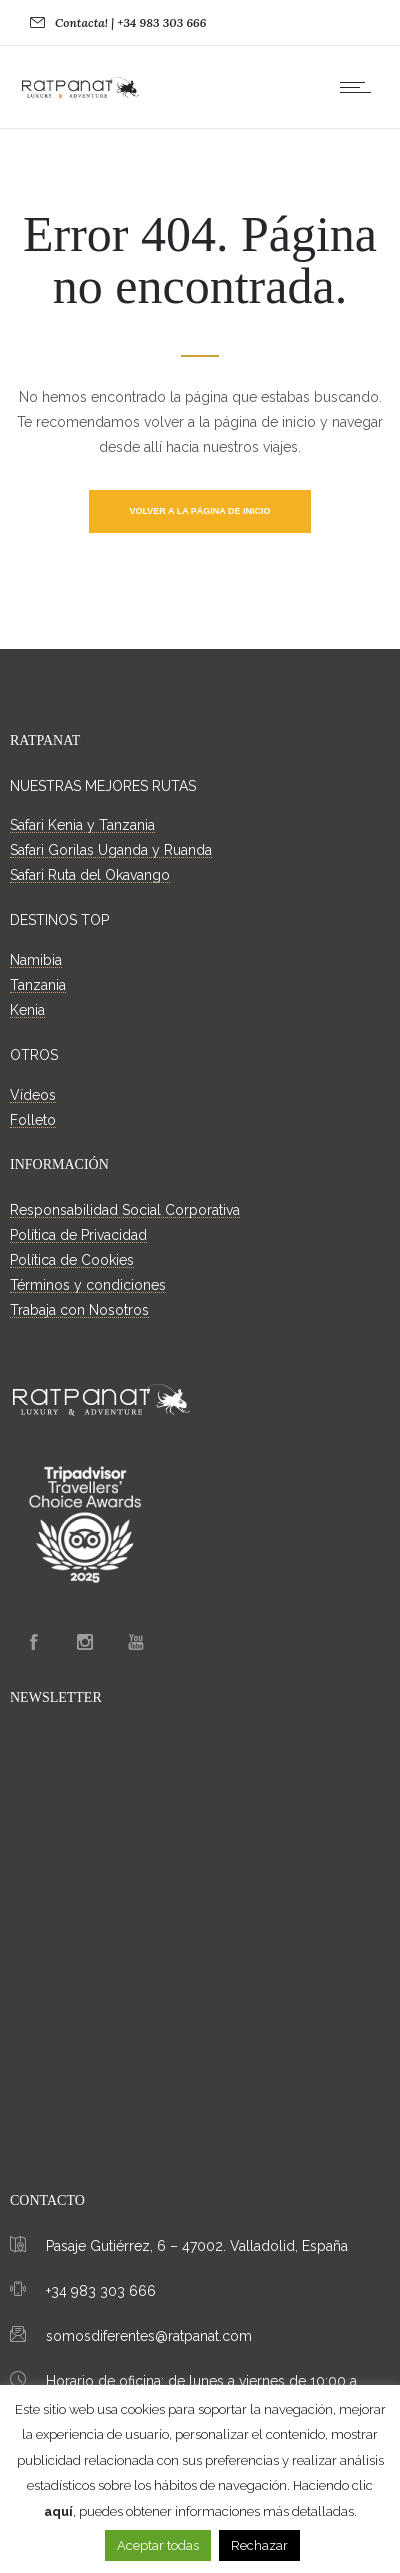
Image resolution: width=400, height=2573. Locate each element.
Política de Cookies (72, 1260)
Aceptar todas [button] (158, 2545)
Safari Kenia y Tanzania (82, 825)
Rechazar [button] (259, 2545)
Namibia (36, 960)
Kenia (27, 1010)
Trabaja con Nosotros (79, 1310)
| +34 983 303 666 (158, 22)
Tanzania (38, 985)
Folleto (33, 1120)
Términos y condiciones (88, 1285)
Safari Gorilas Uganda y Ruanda (111, 850)
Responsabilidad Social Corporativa (125, 1210)
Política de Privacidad (78, 1235)
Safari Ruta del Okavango (90, 875)
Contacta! (81, 22)
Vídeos (33, 1095)
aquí (58, 2511)
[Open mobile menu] (360, 87)
